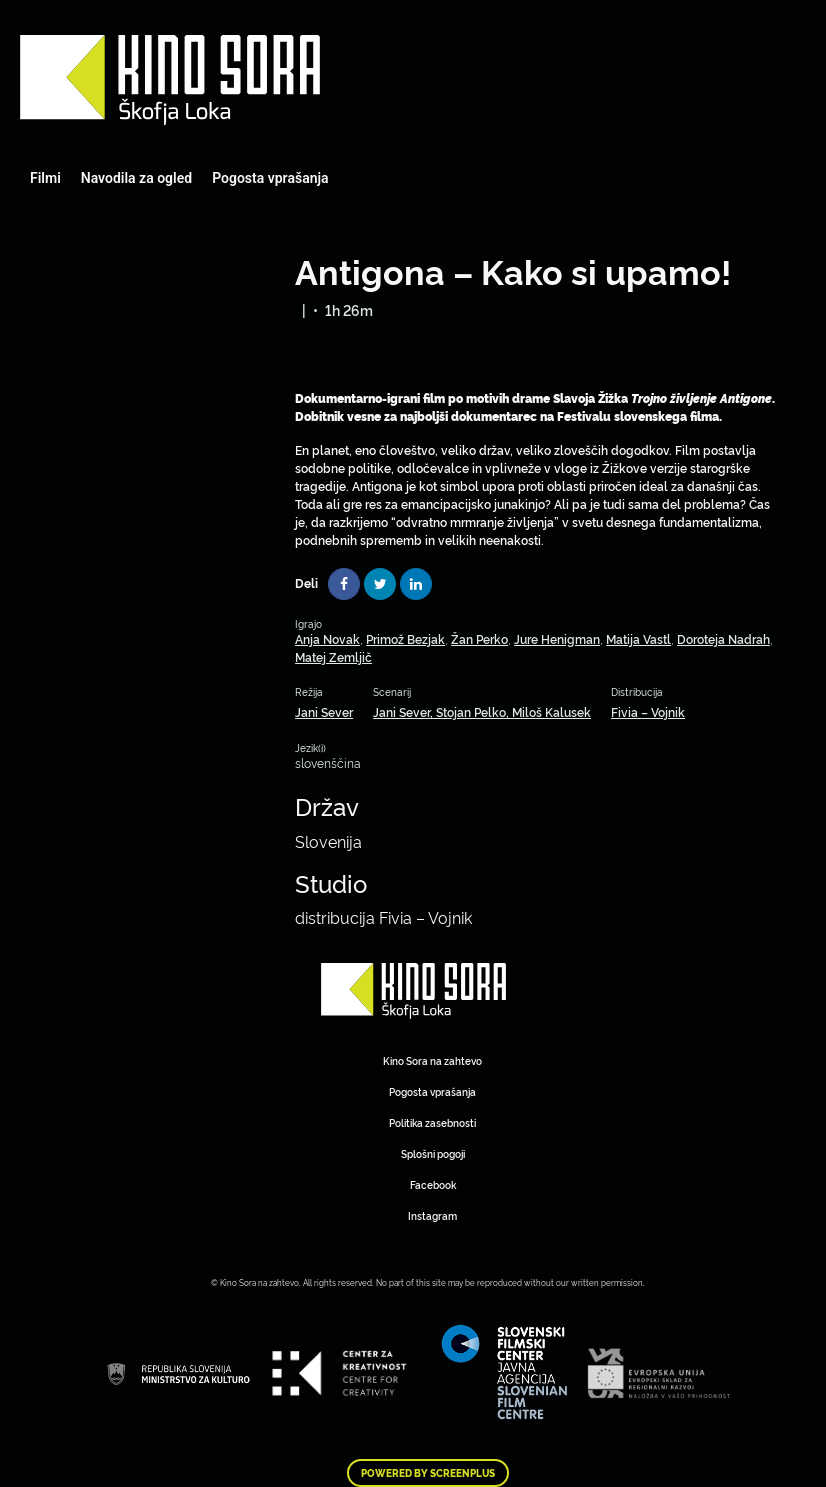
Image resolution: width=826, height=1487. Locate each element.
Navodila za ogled (136, 178)
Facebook (433, 1184)
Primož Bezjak (405, 638)
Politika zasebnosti (432, 1122)
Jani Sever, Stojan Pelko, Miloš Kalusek (482, 711)
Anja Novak (327, 638)
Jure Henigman (557, 638)
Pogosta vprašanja (270, 178)
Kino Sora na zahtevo (432, 1060)
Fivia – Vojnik (648, 711)
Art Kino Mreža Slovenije (170, 80)
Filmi (45, 178)
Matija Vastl (638, 638)
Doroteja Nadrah (723, 638)
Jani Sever (324, 711)
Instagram (432, 1215)
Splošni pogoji (433, 1153)
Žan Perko (479, 638)
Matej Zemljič (333, 656)
